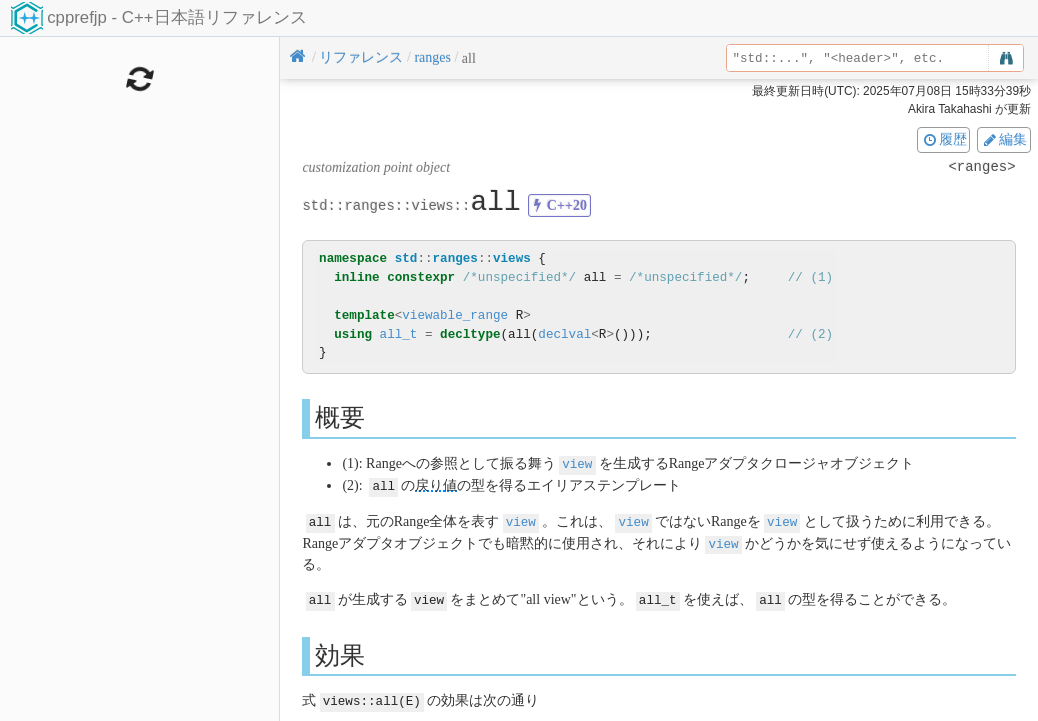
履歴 (944, 139)
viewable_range (455, 315)
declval (564, 334)
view (577, 463)
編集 (1004, 139)
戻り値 (436, 484)
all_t (399, 334)
